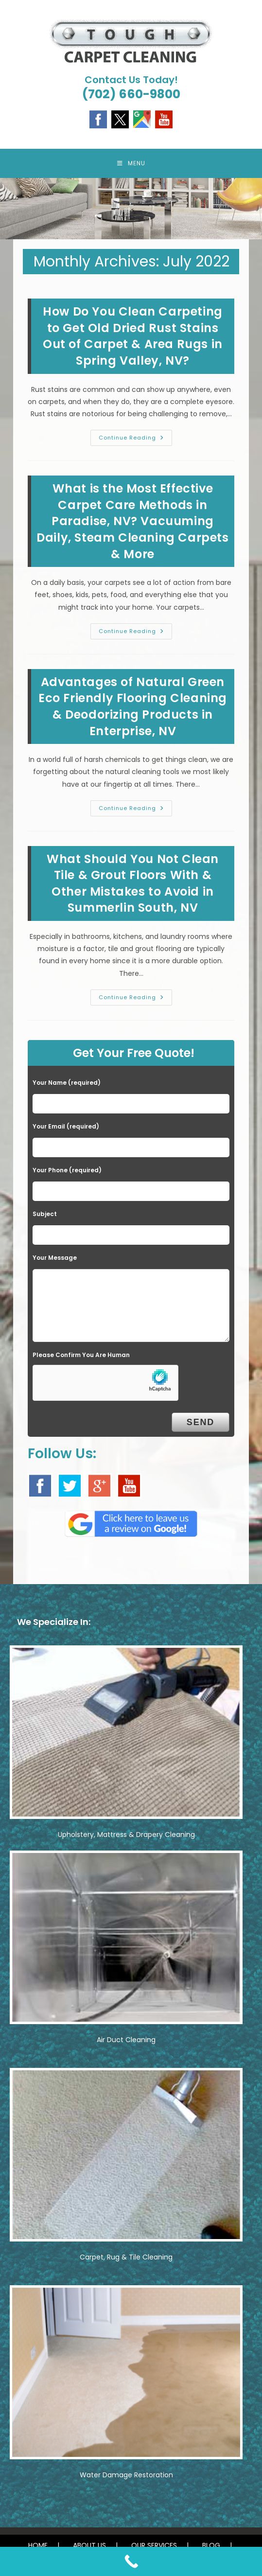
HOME (38, 2545)
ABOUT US (89, 2545)
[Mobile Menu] (131, 163)
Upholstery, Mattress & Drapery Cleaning (126, 1834)
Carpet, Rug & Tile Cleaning (126, 2257)
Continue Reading (135, 439)
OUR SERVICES (154, 2545)
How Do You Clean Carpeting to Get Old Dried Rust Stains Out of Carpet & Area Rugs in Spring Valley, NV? (133, 336)
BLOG (211, 2545)
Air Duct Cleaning (126, 2040)
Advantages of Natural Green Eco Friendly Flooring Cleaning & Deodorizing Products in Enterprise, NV (132, 706)
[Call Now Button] (131, 2561)
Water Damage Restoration (126, 2475)
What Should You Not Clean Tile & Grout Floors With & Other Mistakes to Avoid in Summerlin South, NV (133, 883)
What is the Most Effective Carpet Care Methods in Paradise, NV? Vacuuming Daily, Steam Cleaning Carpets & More (132, 521)
